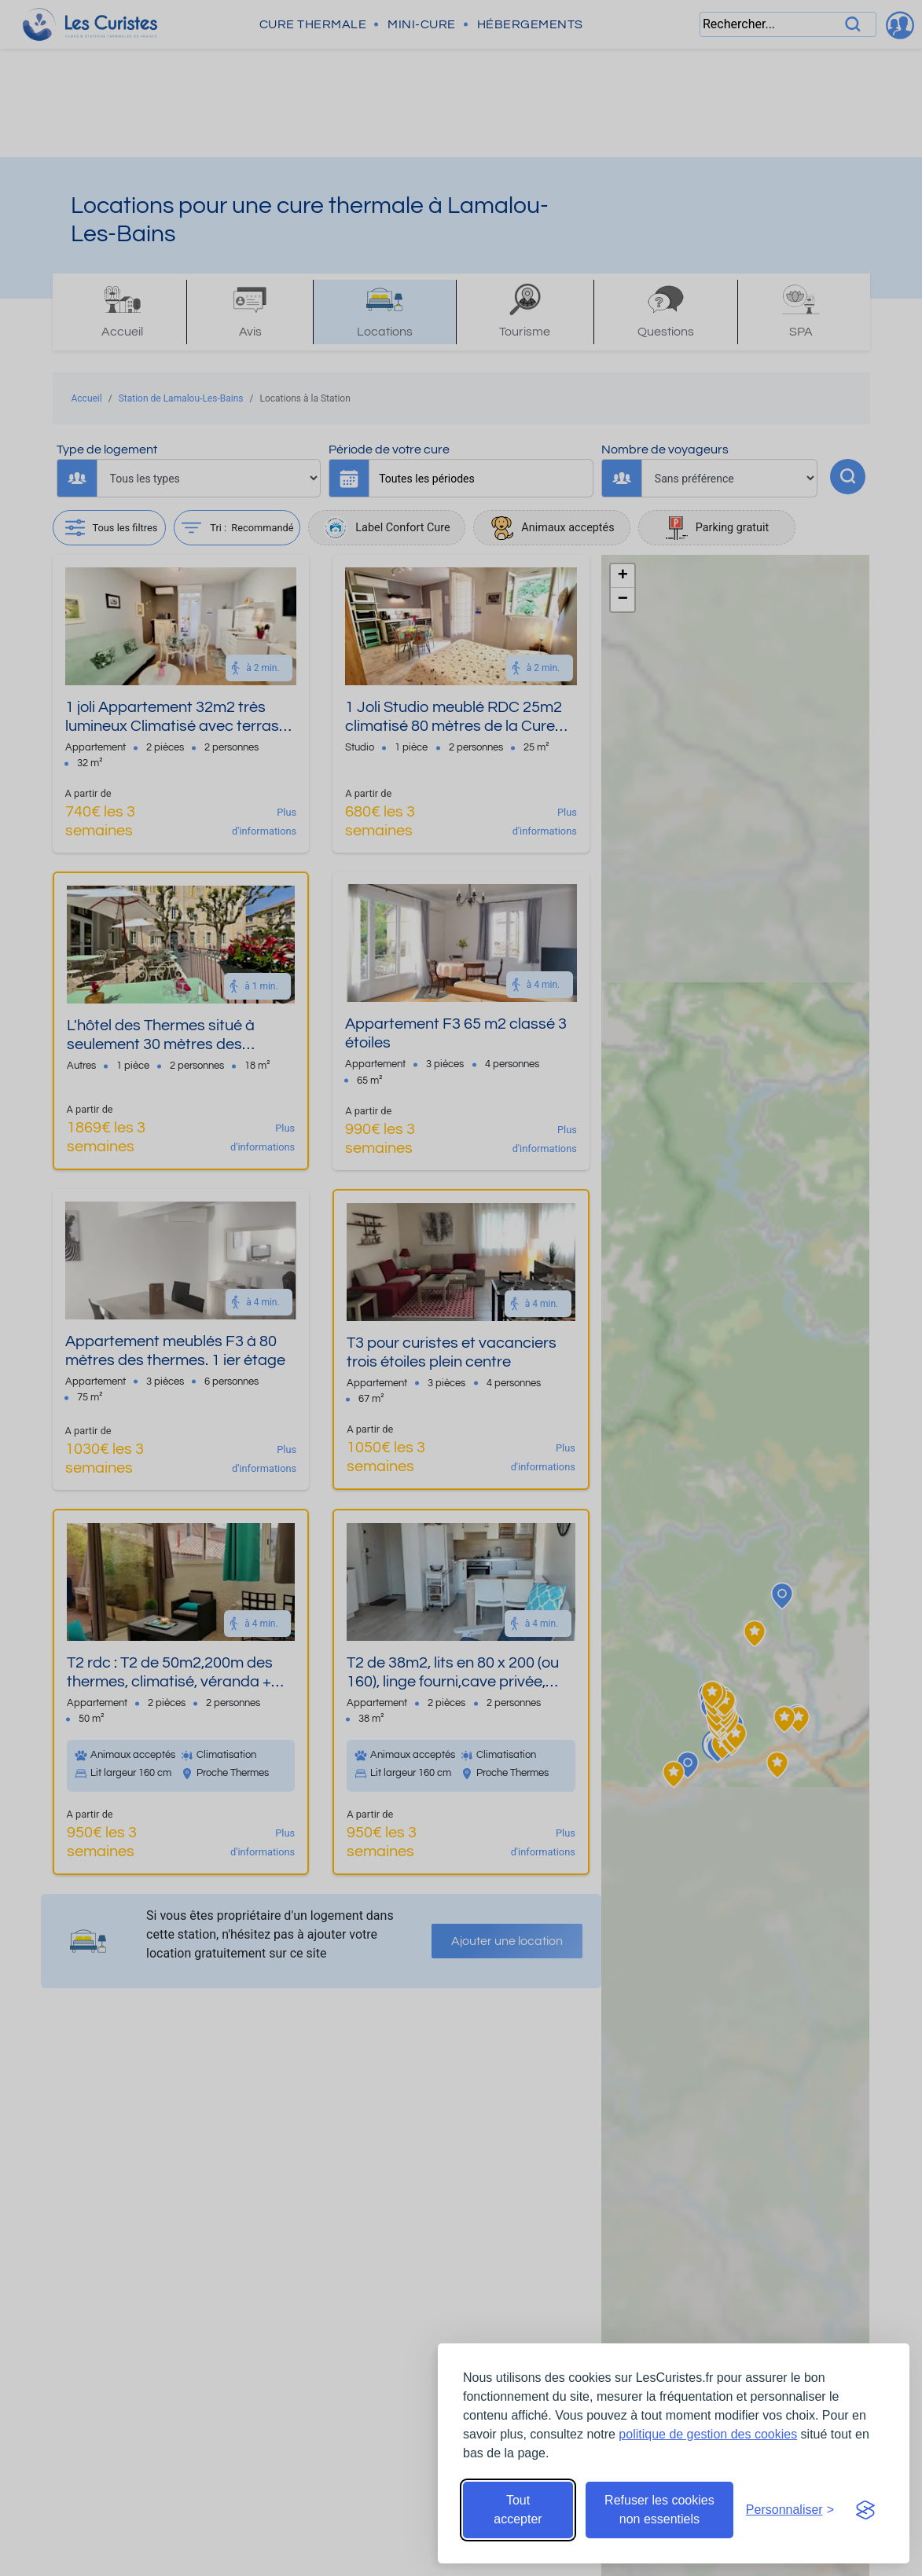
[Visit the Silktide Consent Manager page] (865, 2510)
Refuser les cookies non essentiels (659, 2509)
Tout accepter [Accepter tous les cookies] (518, 2509)
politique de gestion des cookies (708, 2434)
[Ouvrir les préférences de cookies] (790, 2510)
